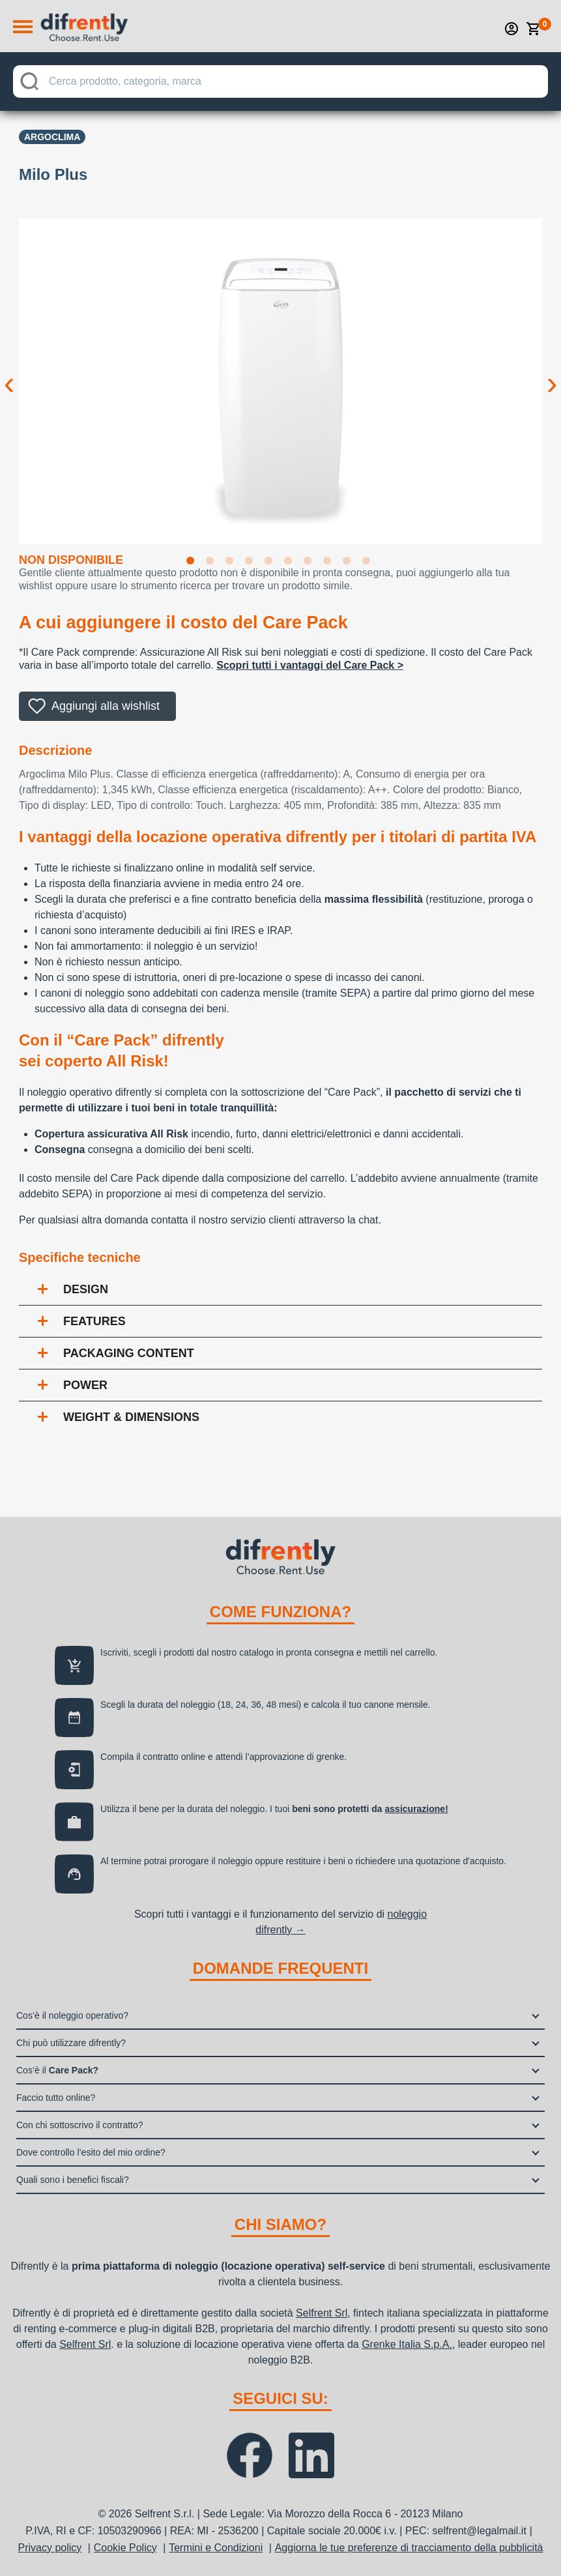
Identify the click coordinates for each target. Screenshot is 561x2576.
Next (551, 372)
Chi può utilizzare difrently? (71, 2043)
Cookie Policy (125, 2547)
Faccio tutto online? (55, 2097)
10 (368, 563)
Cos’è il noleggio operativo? (72, 2015)
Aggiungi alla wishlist (105, 705)
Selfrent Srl (321, 2313)
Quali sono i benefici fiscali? (72, 2179)
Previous (9, 372)
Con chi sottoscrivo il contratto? (79, 2125)
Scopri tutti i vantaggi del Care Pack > (309, 665)
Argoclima (52, 137)
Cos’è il (57, 2070)
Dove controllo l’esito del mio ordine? (90, 2152)
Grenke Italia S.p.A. (407, 2344)
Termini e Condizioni (216, 2547)
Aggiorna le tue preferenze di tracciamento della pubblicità (409, 2547)
